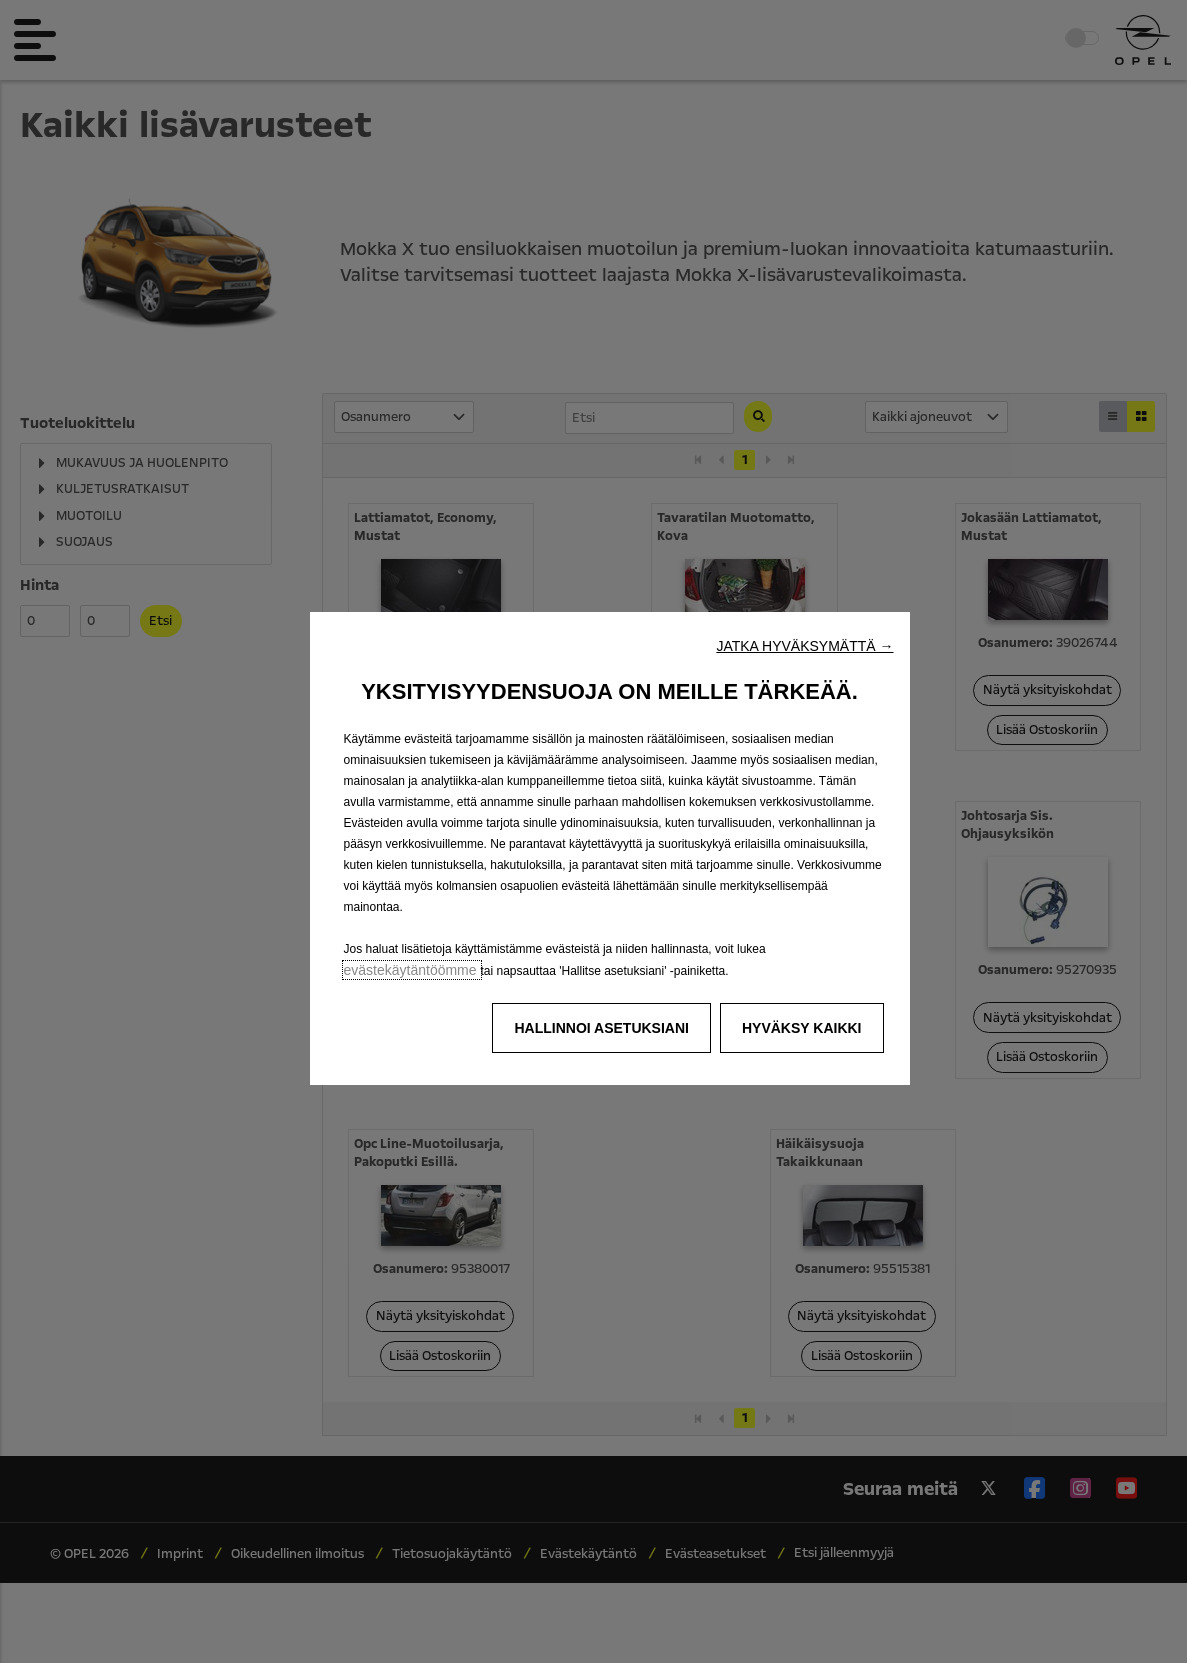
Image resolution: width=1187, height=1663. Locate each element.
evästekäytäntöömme (412, 970)
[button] (804, 646)
